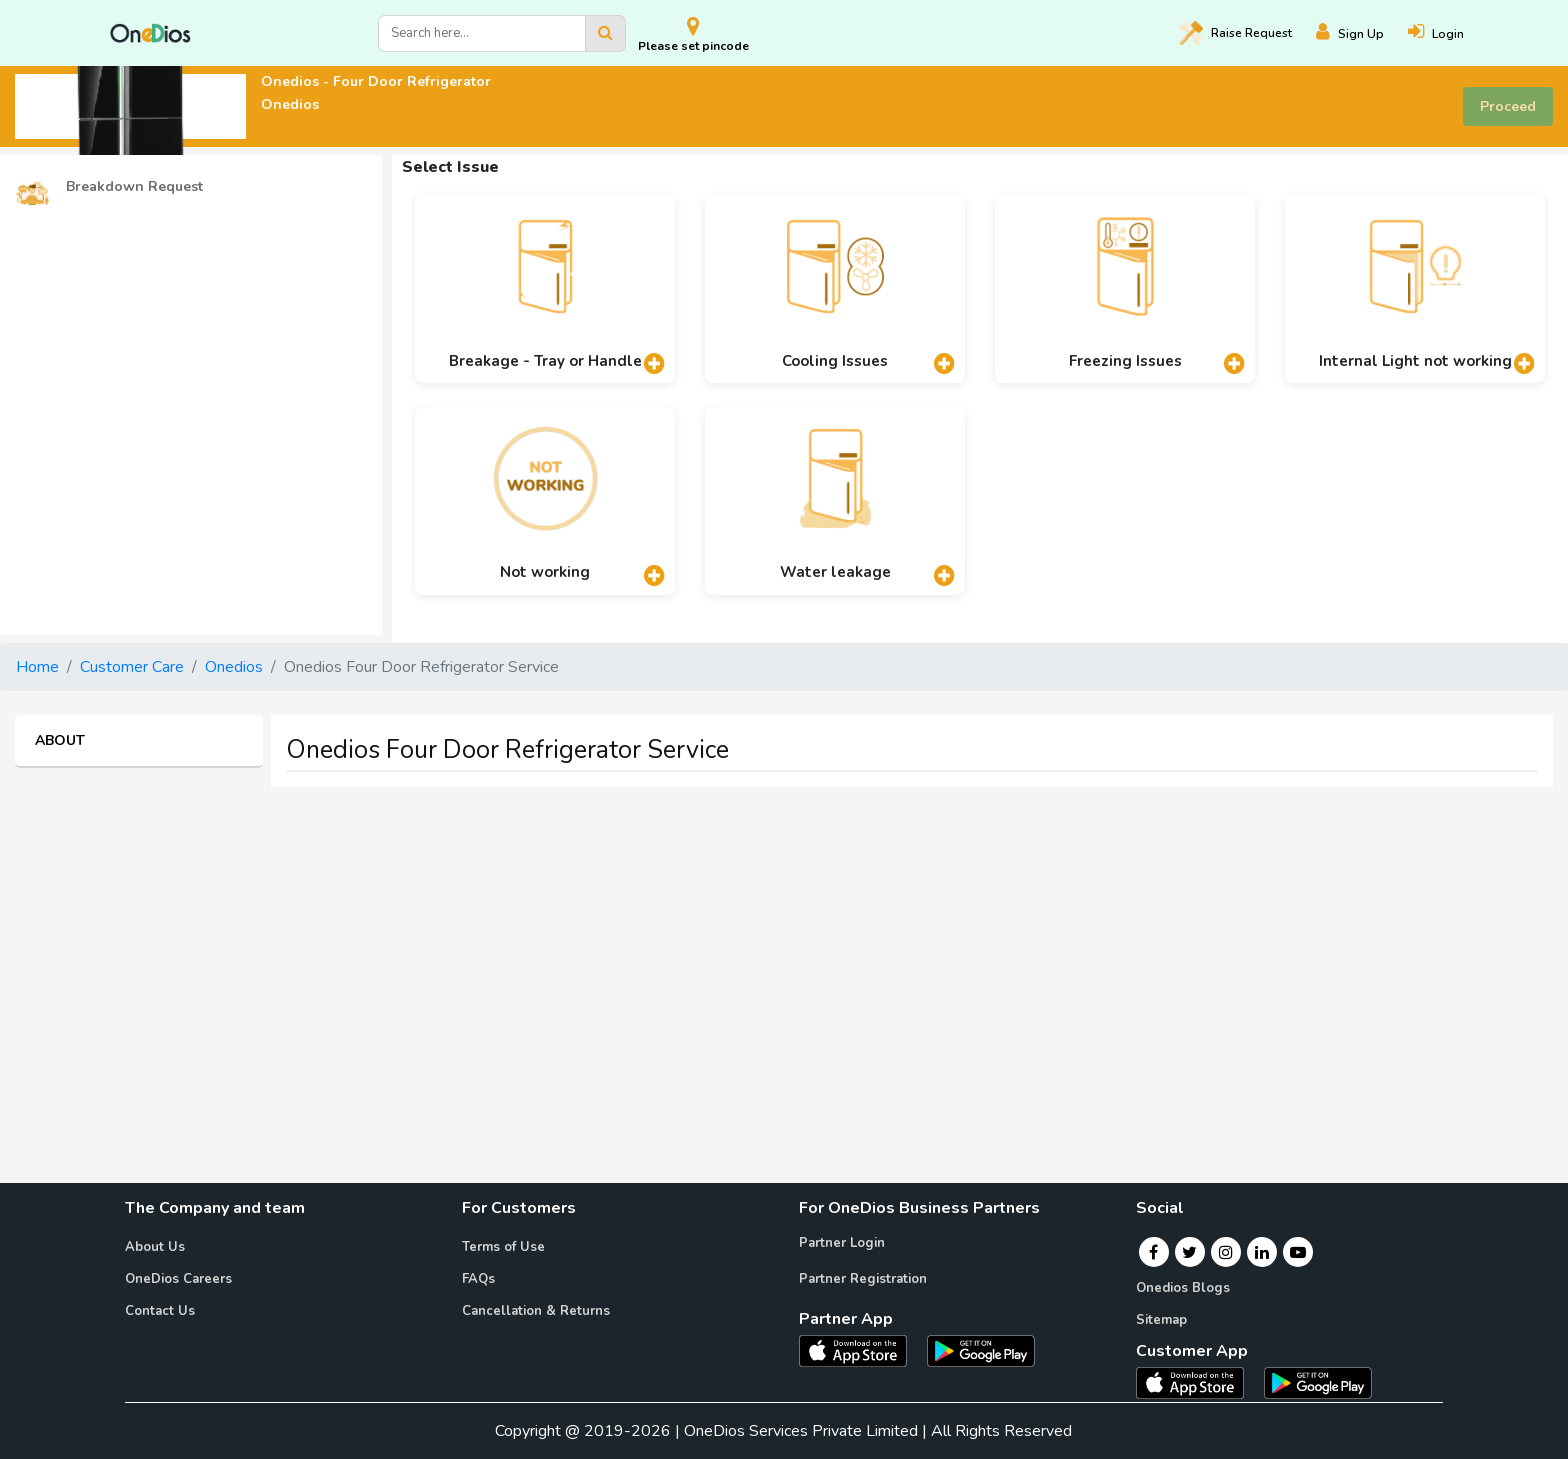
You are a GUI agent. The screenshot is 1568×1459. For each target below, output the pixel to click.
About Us (155, 1247)
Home (37, 667)
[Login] (1448, 33)
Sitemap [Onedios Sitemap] (1161, 1320)
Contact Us (160, 1311)
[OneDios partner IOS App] (861, 1350)
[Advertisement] (784, 943)
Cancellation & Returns (536, 1311)
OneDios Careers (178, 1279)
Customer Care (132, 667)
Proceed (1508, 106)
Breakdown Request (109, 187)
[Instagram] (1226, 1252)
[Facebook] (1153, 1252)
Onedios (234, 667)
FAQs (478, 1279)
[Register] (1362, 33)
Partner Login (842, 1243)
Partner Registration (863, 1279)
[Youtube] (1298, 1252)
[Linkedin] (1262, 1252)
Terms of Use (503, 1247)
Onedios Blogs (1183, 1288)
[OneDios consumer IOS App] (1198, 1382)
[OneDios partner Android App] (981, 1350)
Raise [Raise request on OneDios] (1235, 33)
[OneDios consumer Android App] (1318, 1382)
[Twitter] (1189, 1252)
